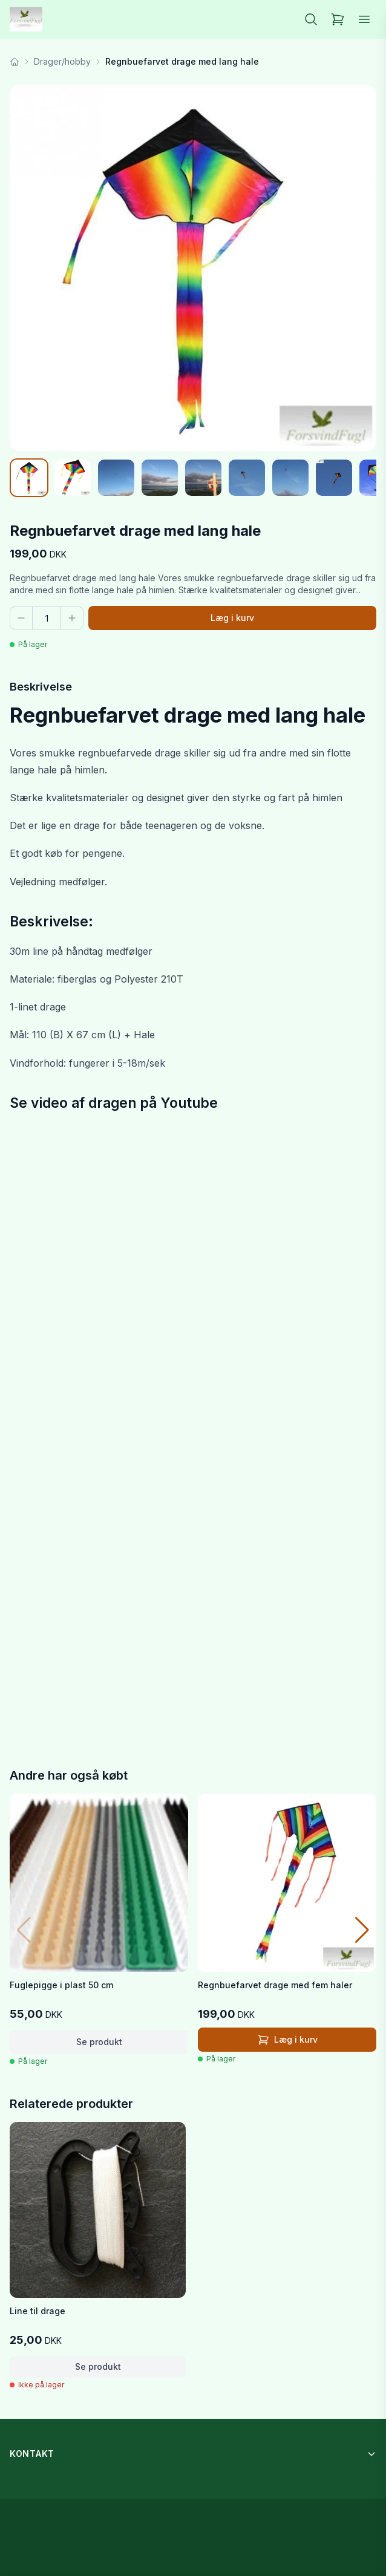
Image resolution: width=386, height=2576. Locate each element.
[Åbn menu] (364, 19)
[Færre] (21, 618)
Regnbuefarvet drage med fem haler (275, 1985)
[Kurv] (337, 19)
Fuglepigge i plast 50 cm (61, 1985)
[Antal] (46, 618)
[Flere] (72, 618)
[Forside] (14, 62)
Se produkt (99, 2042)
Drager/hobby (62, 61)
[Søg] (311, 19)
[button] (362, 1930)
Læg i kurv (232, 618)
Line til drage (37, 2311)
